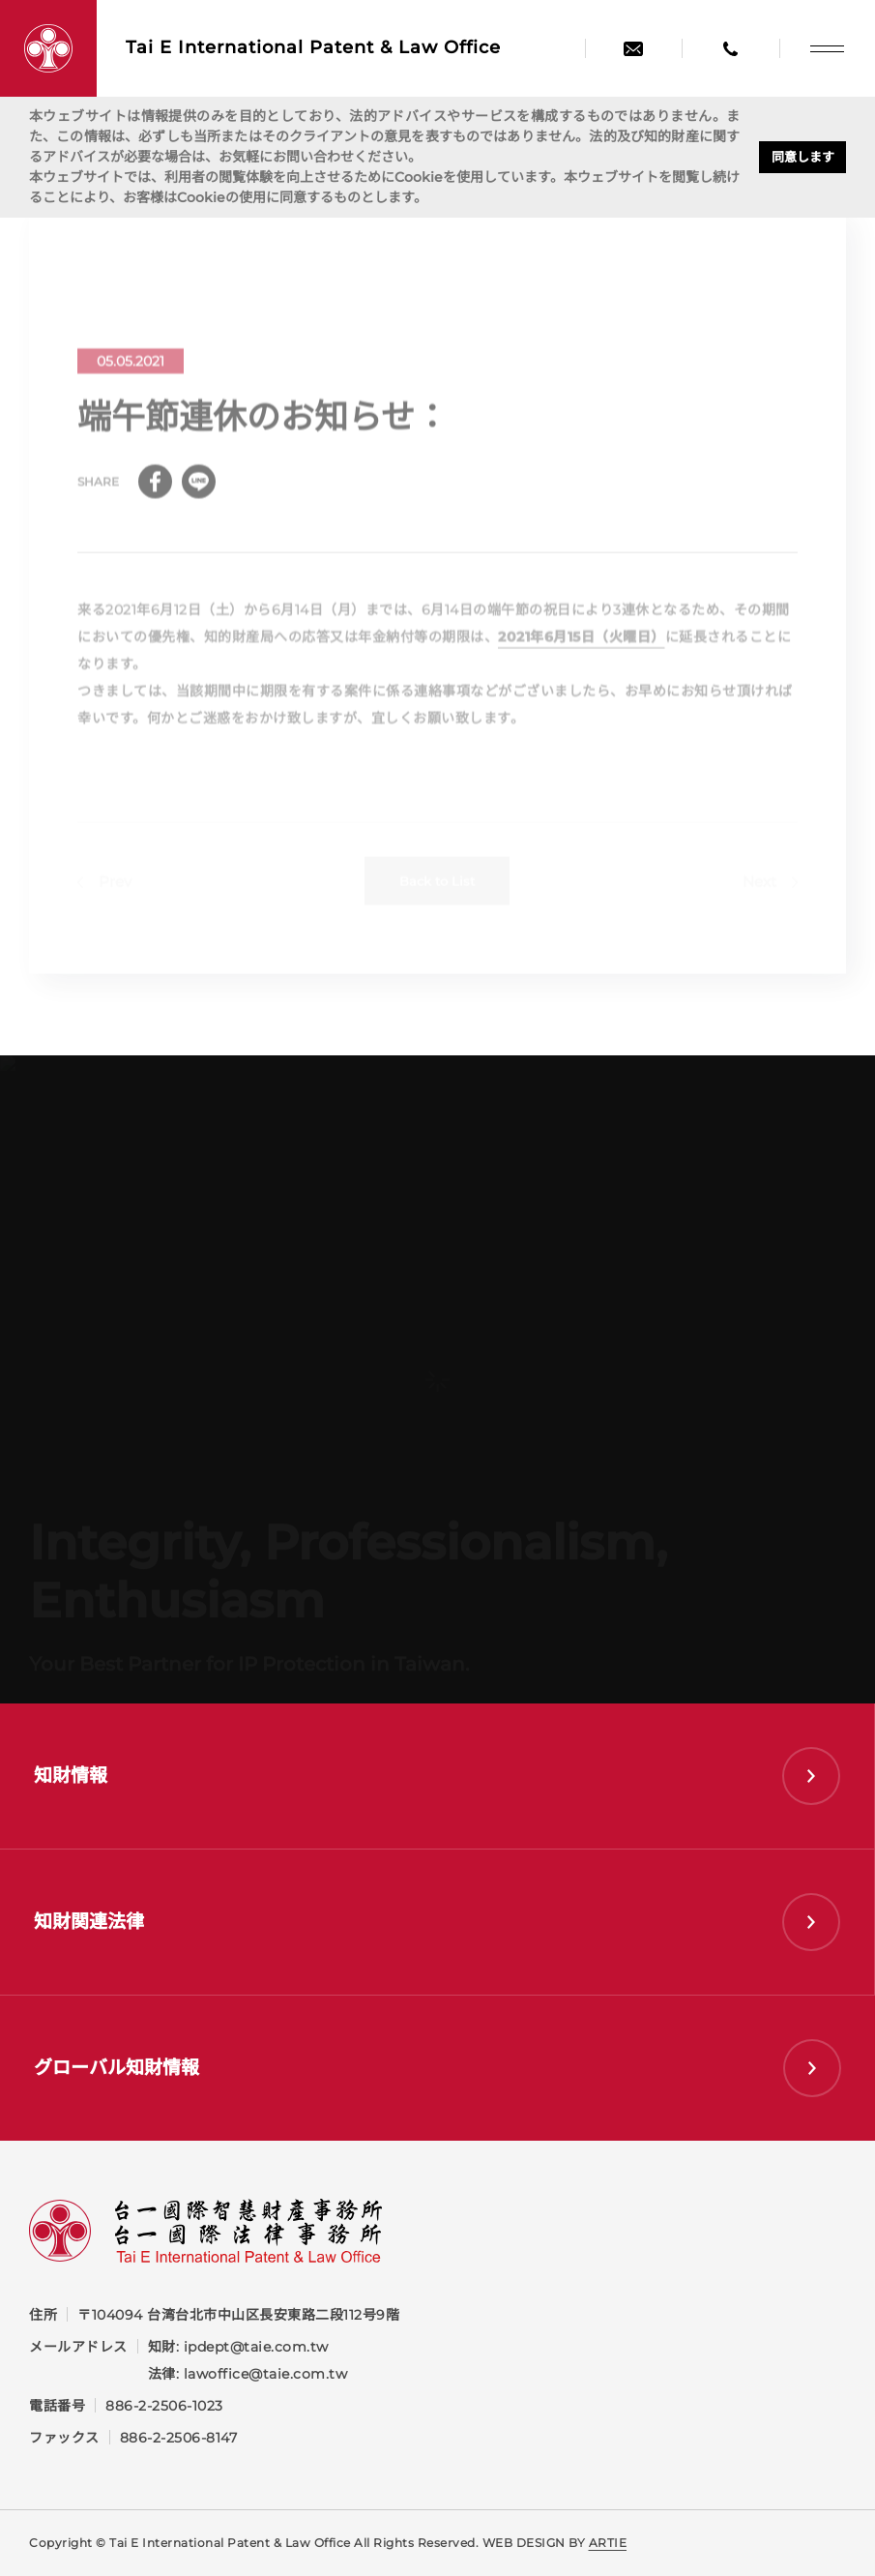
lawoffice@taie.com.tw (266, 2374)
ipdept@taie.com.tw (256, 2346)
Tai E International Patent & (313, 48)
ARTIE (608, 2542)
